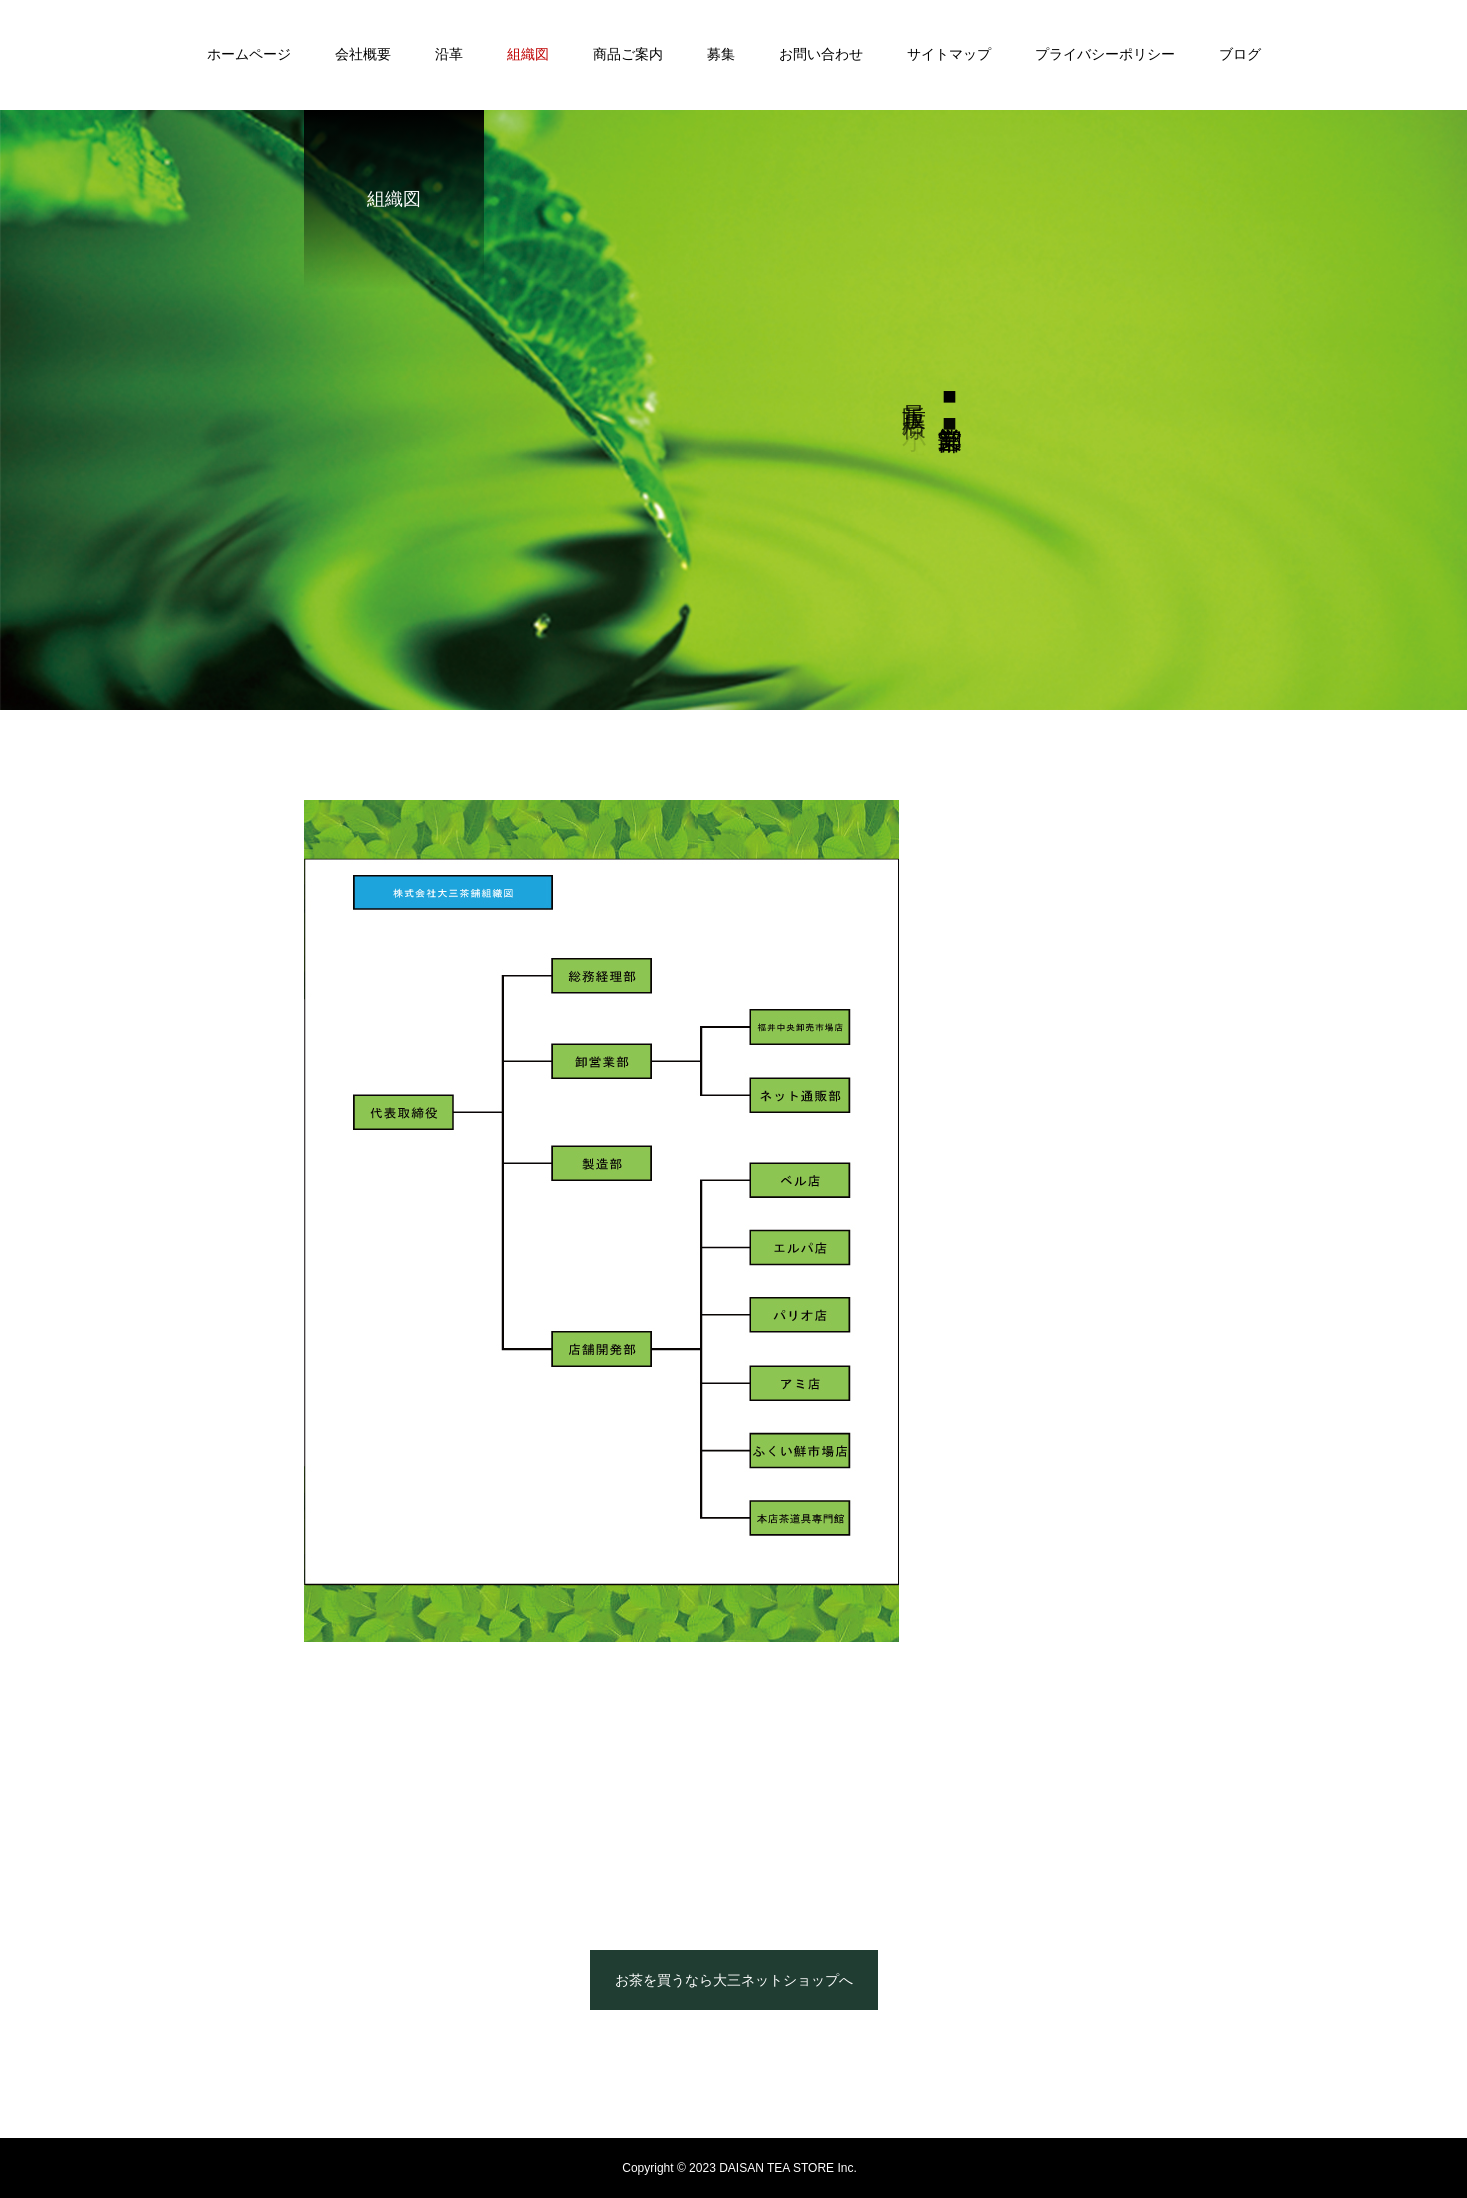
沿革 (449, 54)
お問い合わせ (821, 54)
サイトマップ (949, 54)
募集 (721, 54)
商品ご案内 (628, 54)
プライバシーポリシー (1105, 54)
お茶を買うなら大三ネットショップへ (734, 1980)
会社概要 (363, 54)
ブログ (1240, 54)
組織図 (528, 54)
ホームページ (249, 54)
